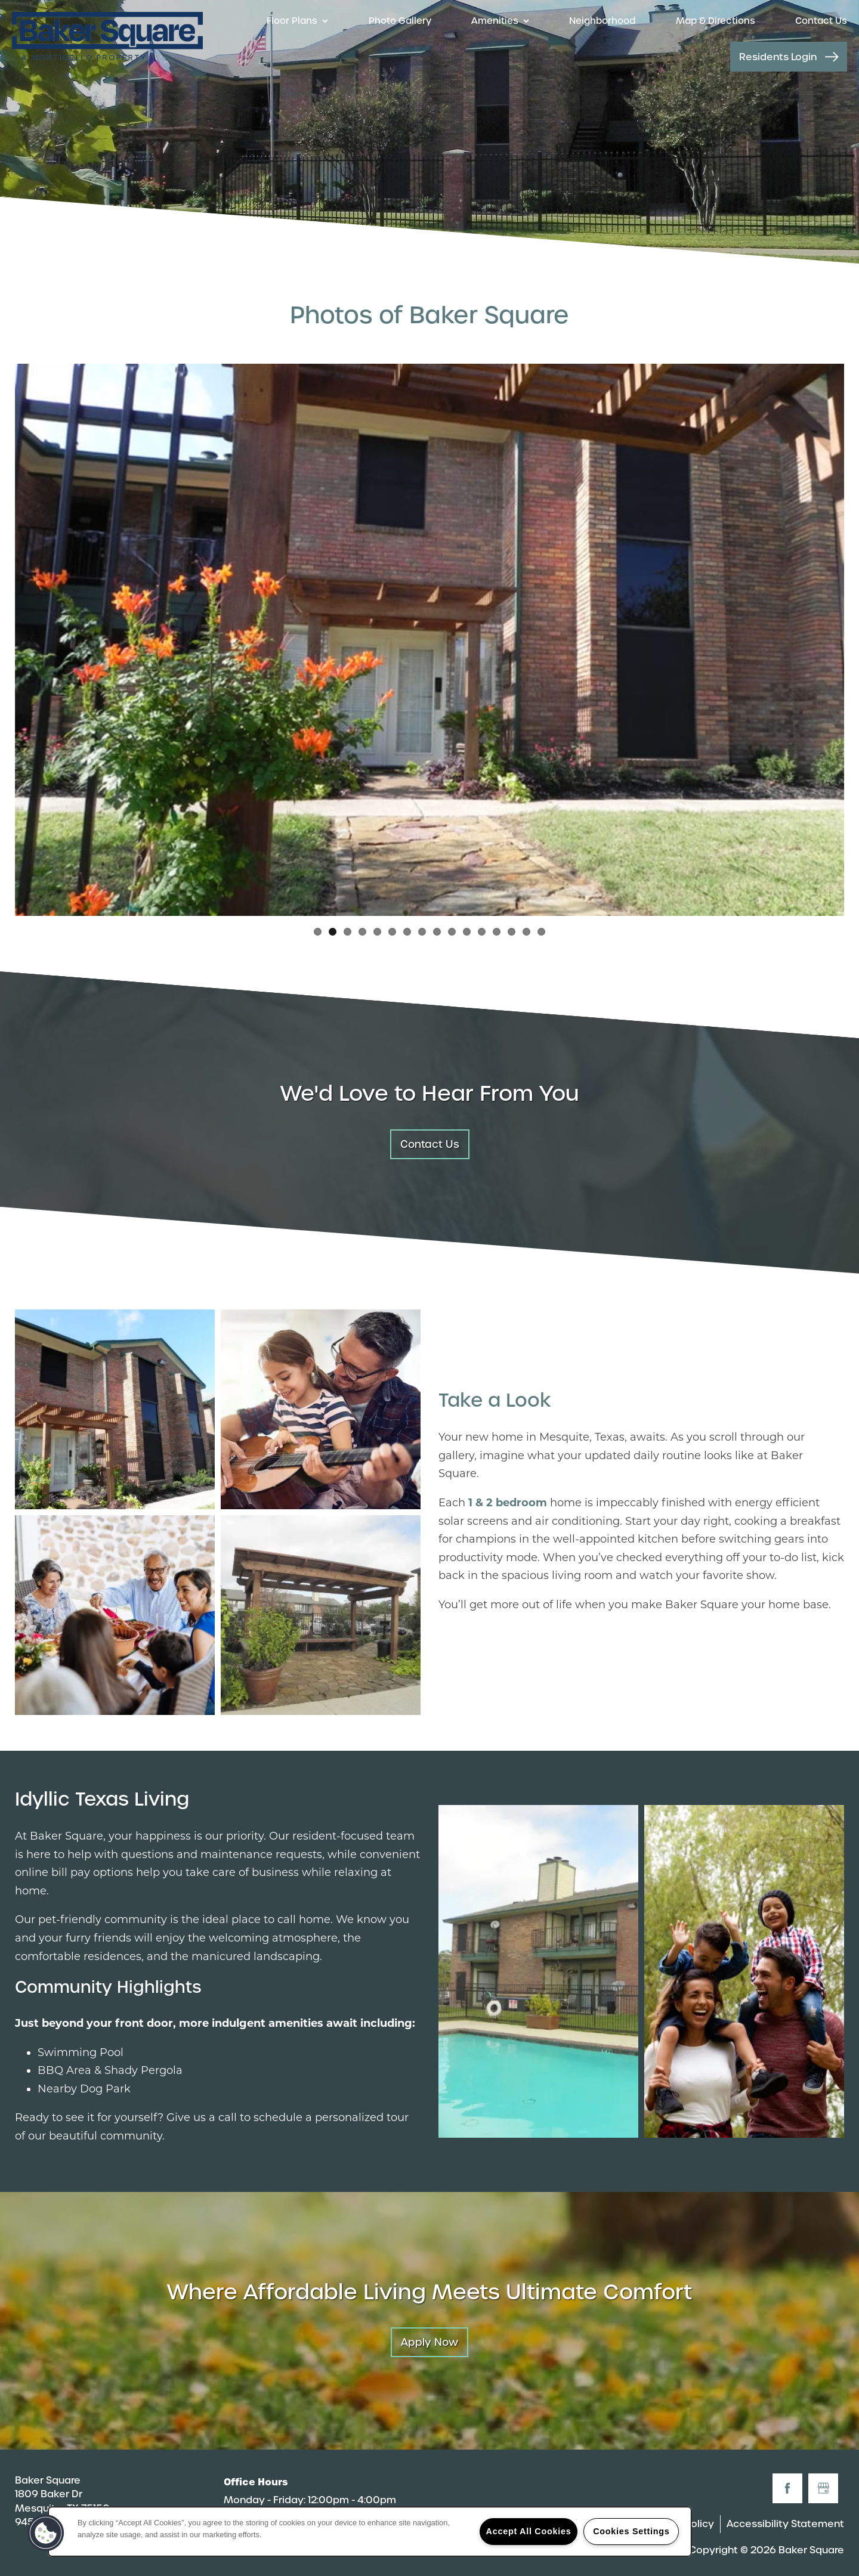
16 (541, 932)
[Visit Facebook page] (787, 2488)
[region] (370, 2531)
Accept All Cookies (528, 2531)
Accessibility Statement (785, 2524)
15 (526, 932)
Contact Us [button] (429, 1144)
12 (482, 932)
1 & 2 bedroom (507, 1502)
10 (452, 932)
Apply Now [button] (429, 2342)
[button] (788, 57)
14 (511, 932)
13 (496, 932)
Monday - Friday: (264, 2500)
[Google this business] (823, 2488)
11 (467, 932)
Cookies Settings (631, 2531)
